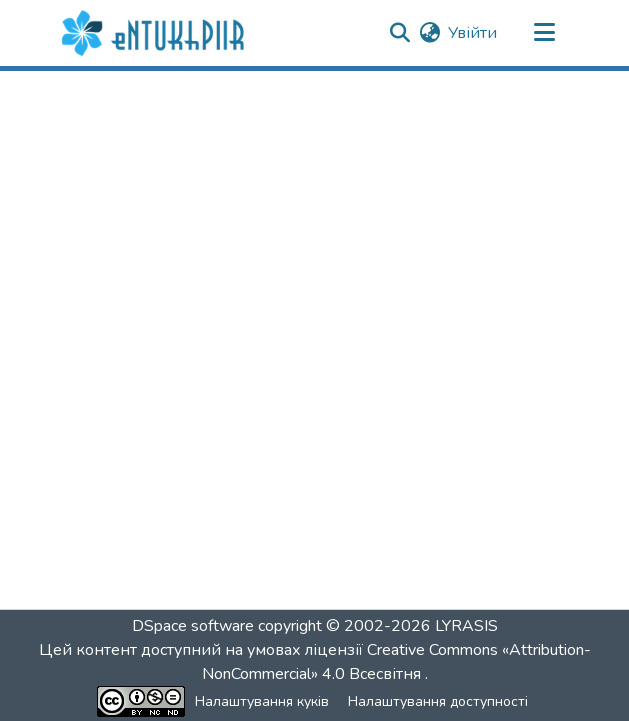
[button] (156, 33)
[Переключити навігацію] (545, 33)
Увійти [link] (472, 33)
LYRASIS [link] (466, 626)
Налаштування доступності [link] (438, 701)
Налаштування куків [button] (262, 701)
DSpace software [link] (193, 626)
